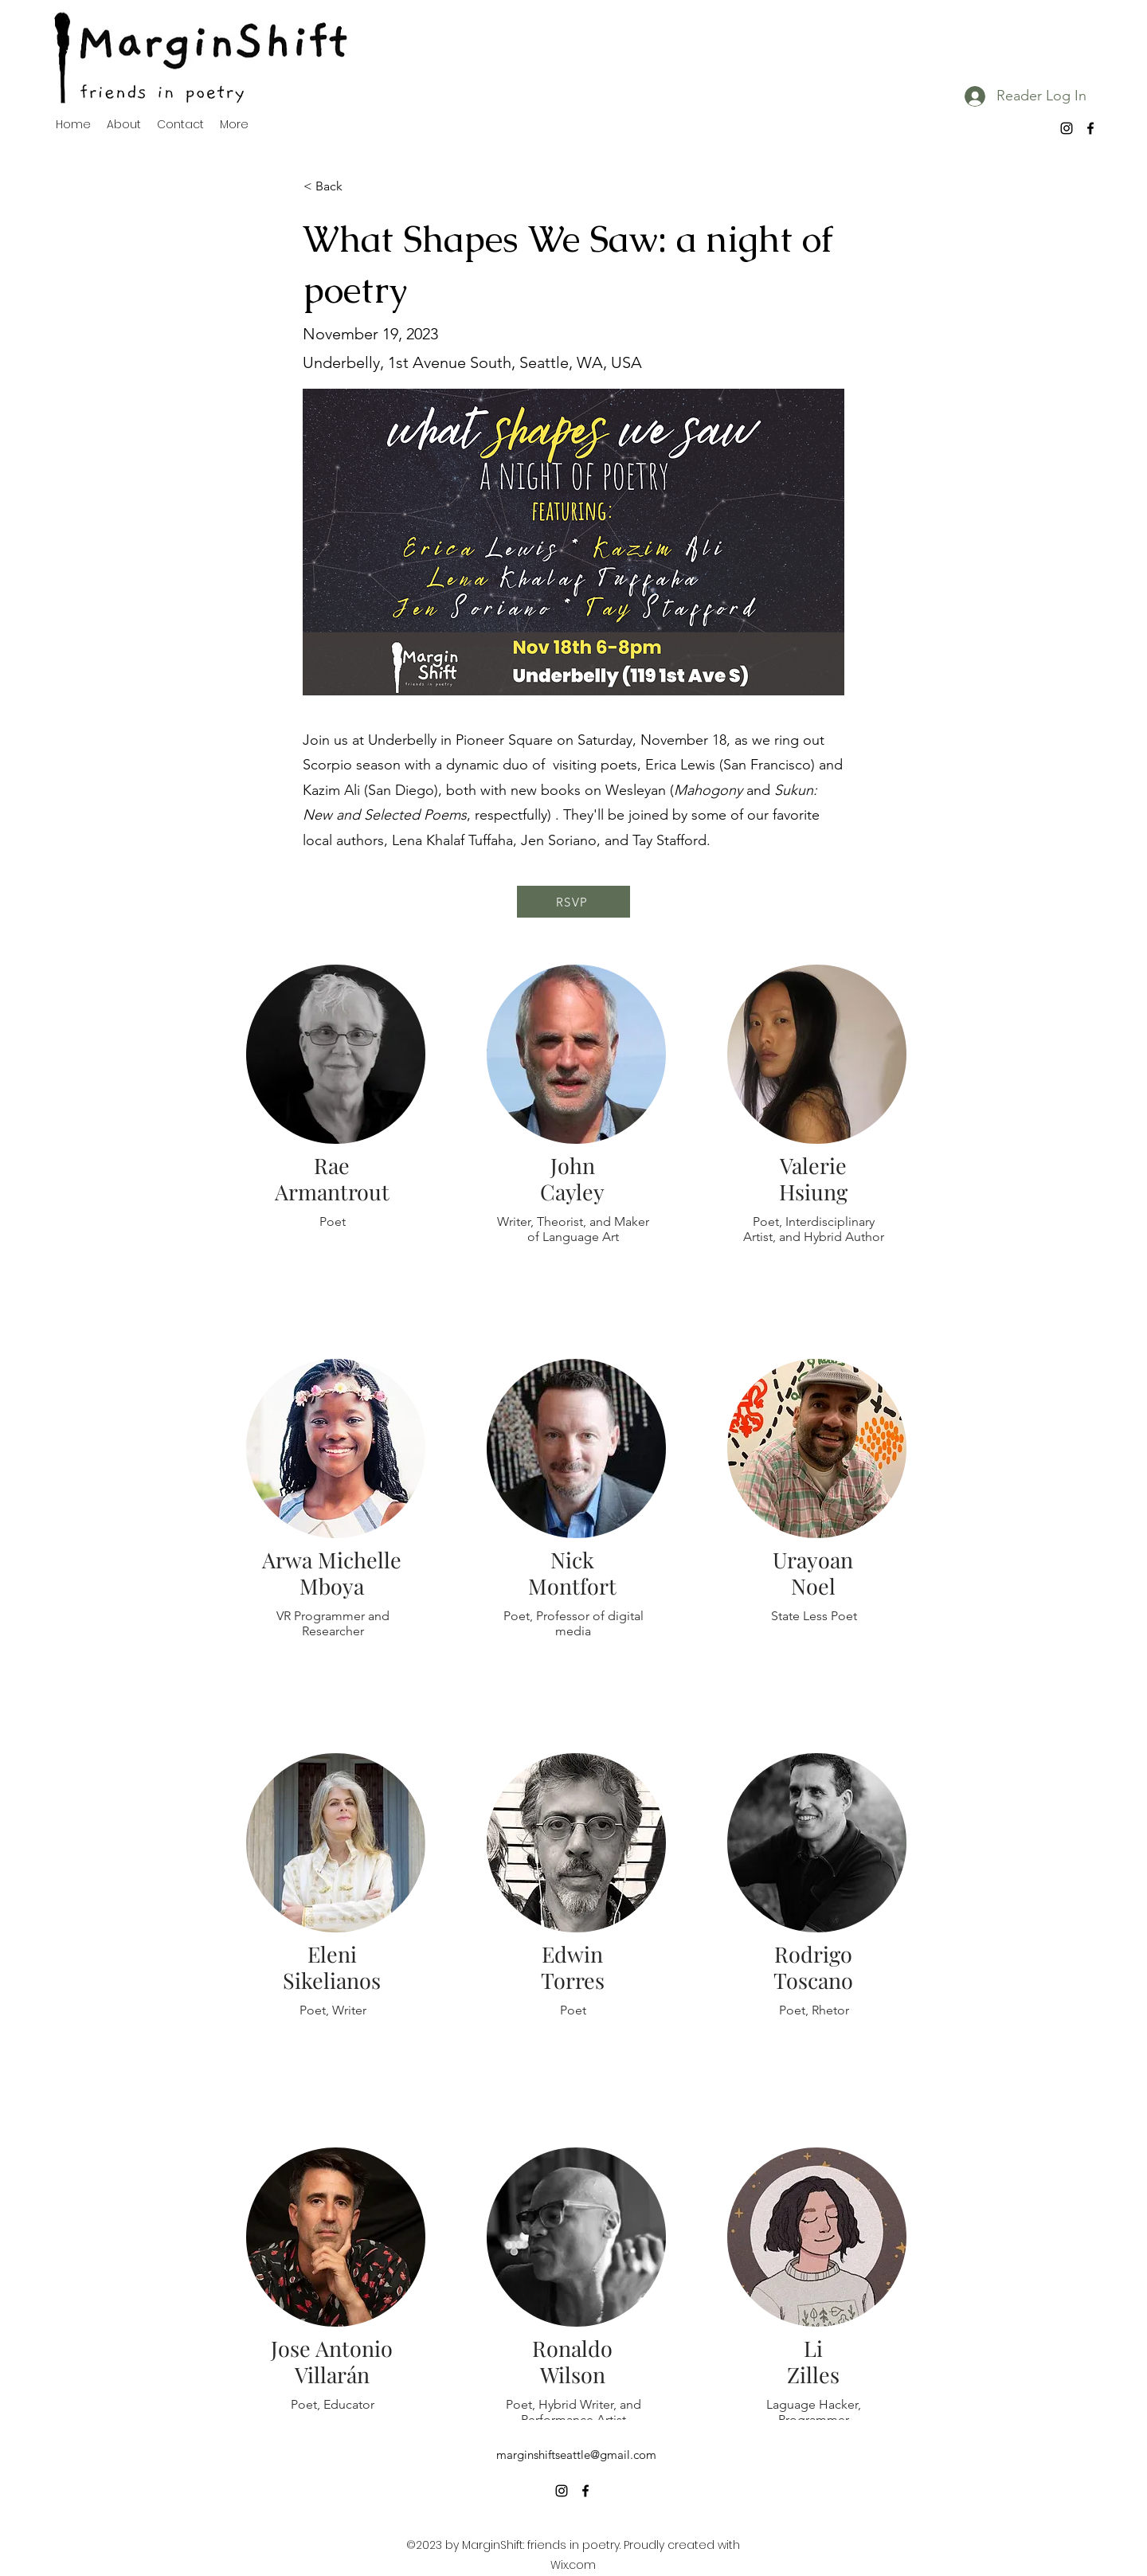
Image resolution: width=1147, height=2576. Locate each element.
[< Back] (356, 186)
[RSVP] (573, 902)
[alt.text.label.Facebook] (1090, 128)
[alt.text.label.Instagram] (1067, 128)
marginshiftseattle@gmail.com (576, 2454)
